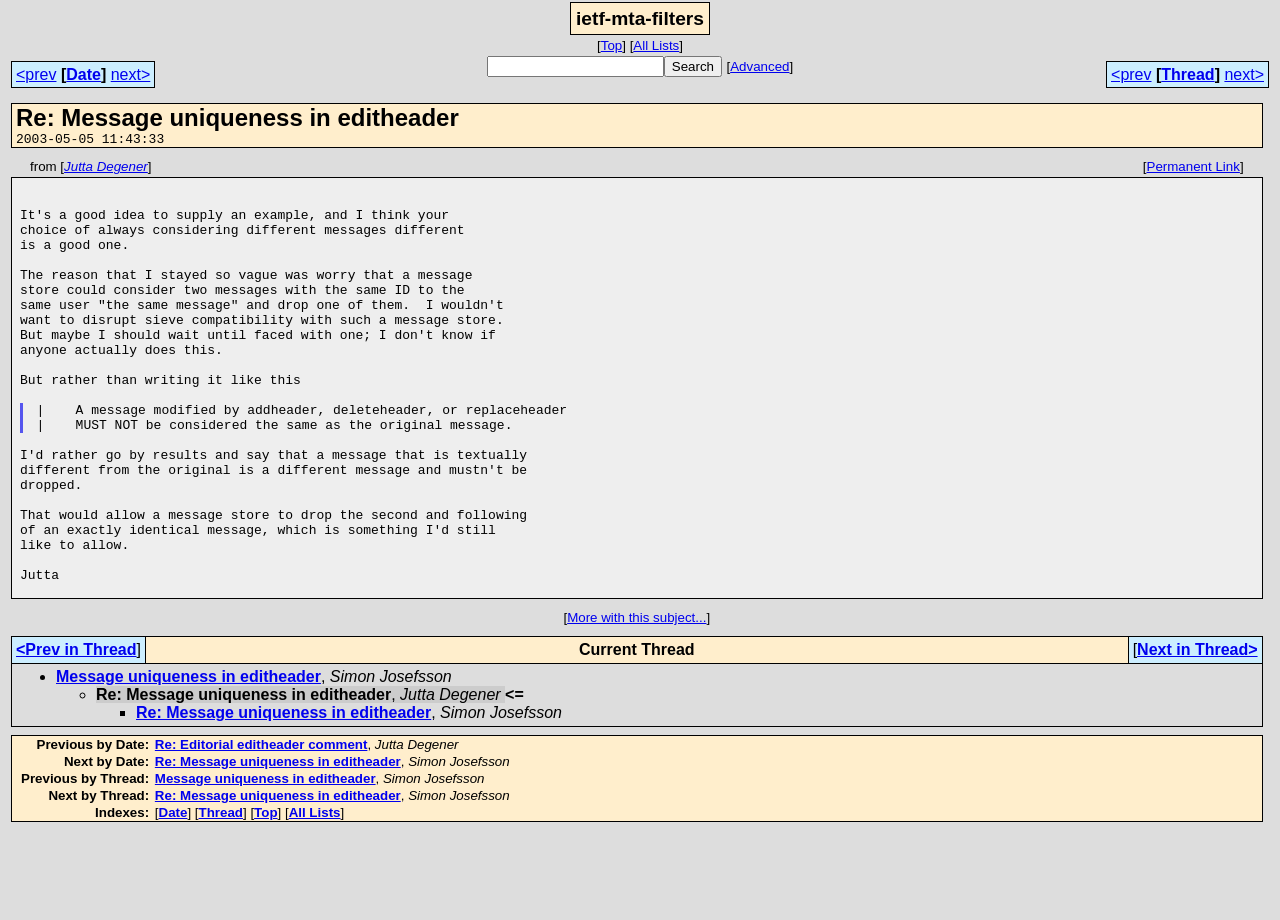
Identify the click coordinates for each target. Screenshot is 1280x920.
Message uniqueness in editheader (188, 763)
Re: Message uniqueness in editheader (283, 799)
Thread (1187, 74)
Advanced (759, 66)
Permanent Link (1193, 169)
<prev (36, 74)
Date (83, 74)
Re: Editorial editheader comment (261, 831)
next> (131, 74)
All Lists (656, 45)
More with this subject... (636, 704)
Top (612, 45)
